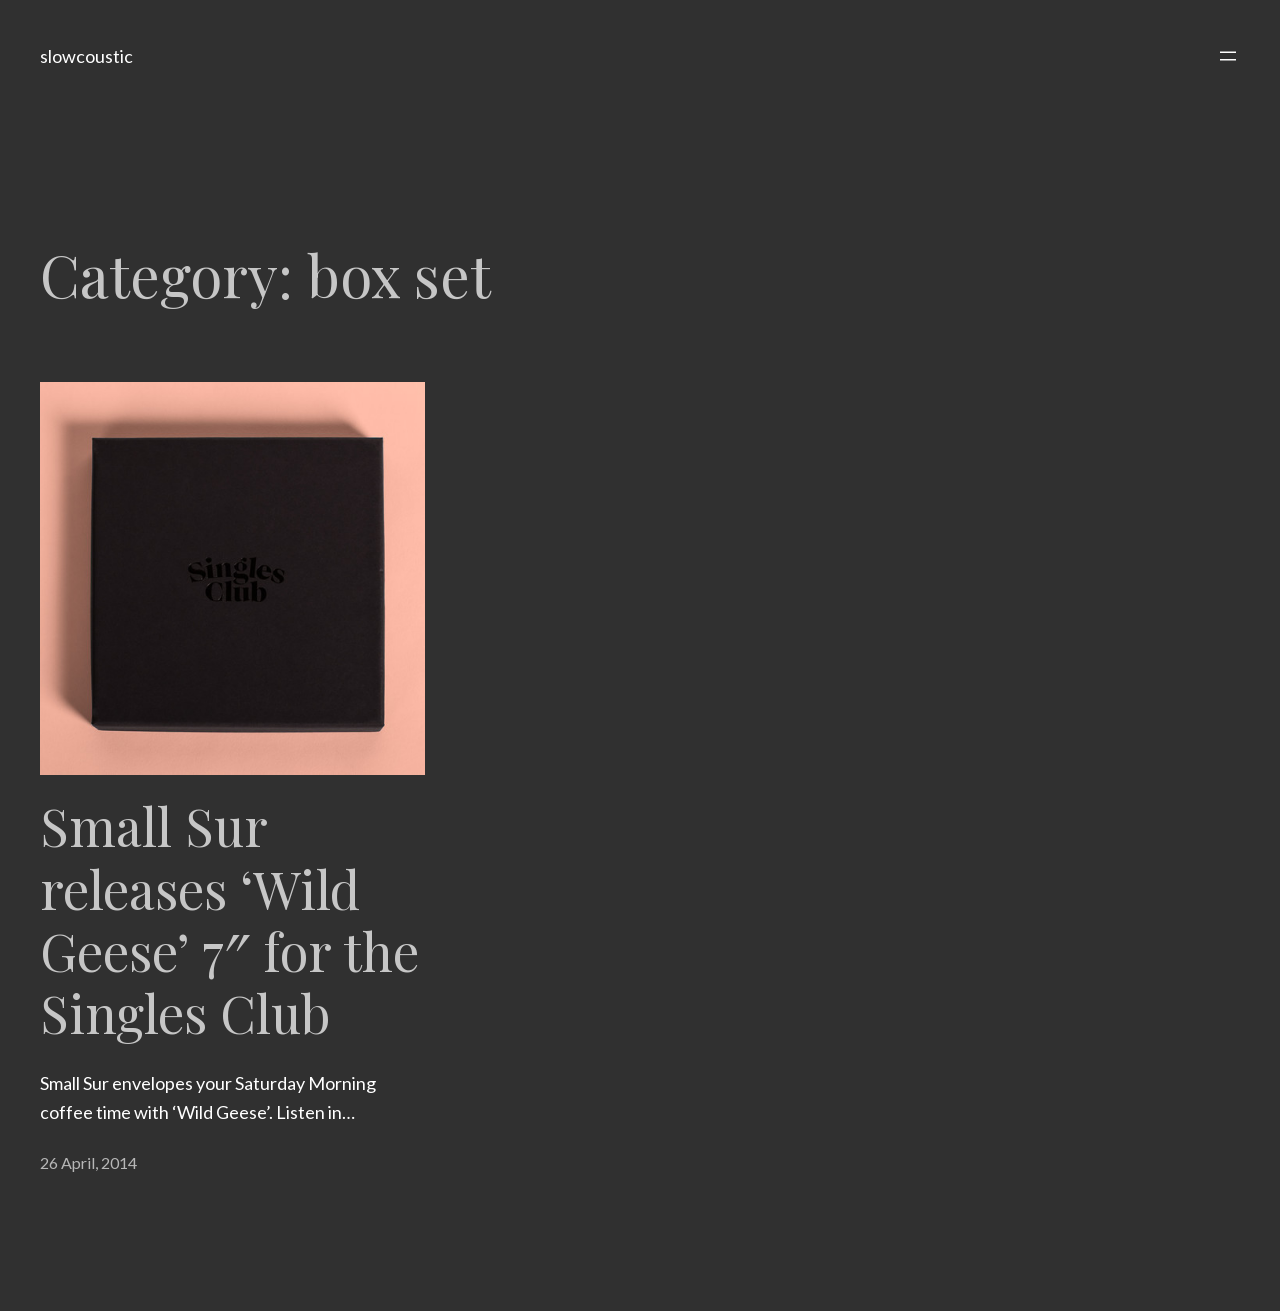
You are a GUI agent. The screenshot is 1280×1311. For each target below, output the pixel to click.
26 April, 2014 (88, 1162)
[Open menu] (1228, 56)
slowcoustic (86, 56)
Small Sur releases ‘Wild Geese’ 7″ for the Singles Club (229, 920)
